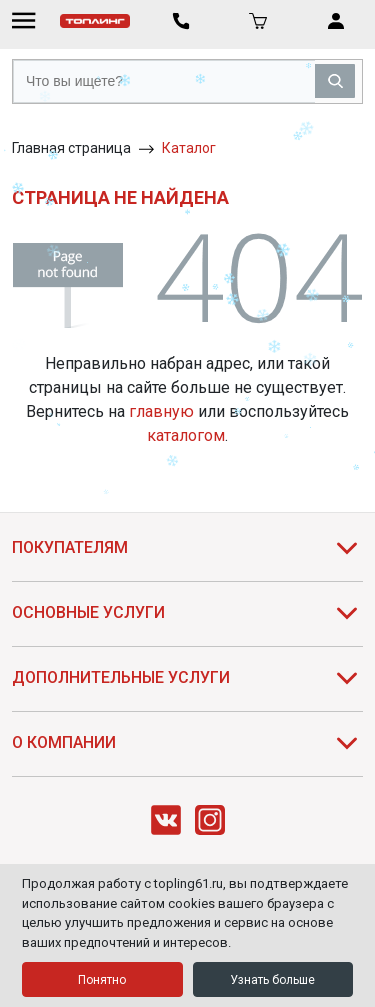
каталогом (186, 435)
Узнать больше (272, 980)
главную (161, 411)
